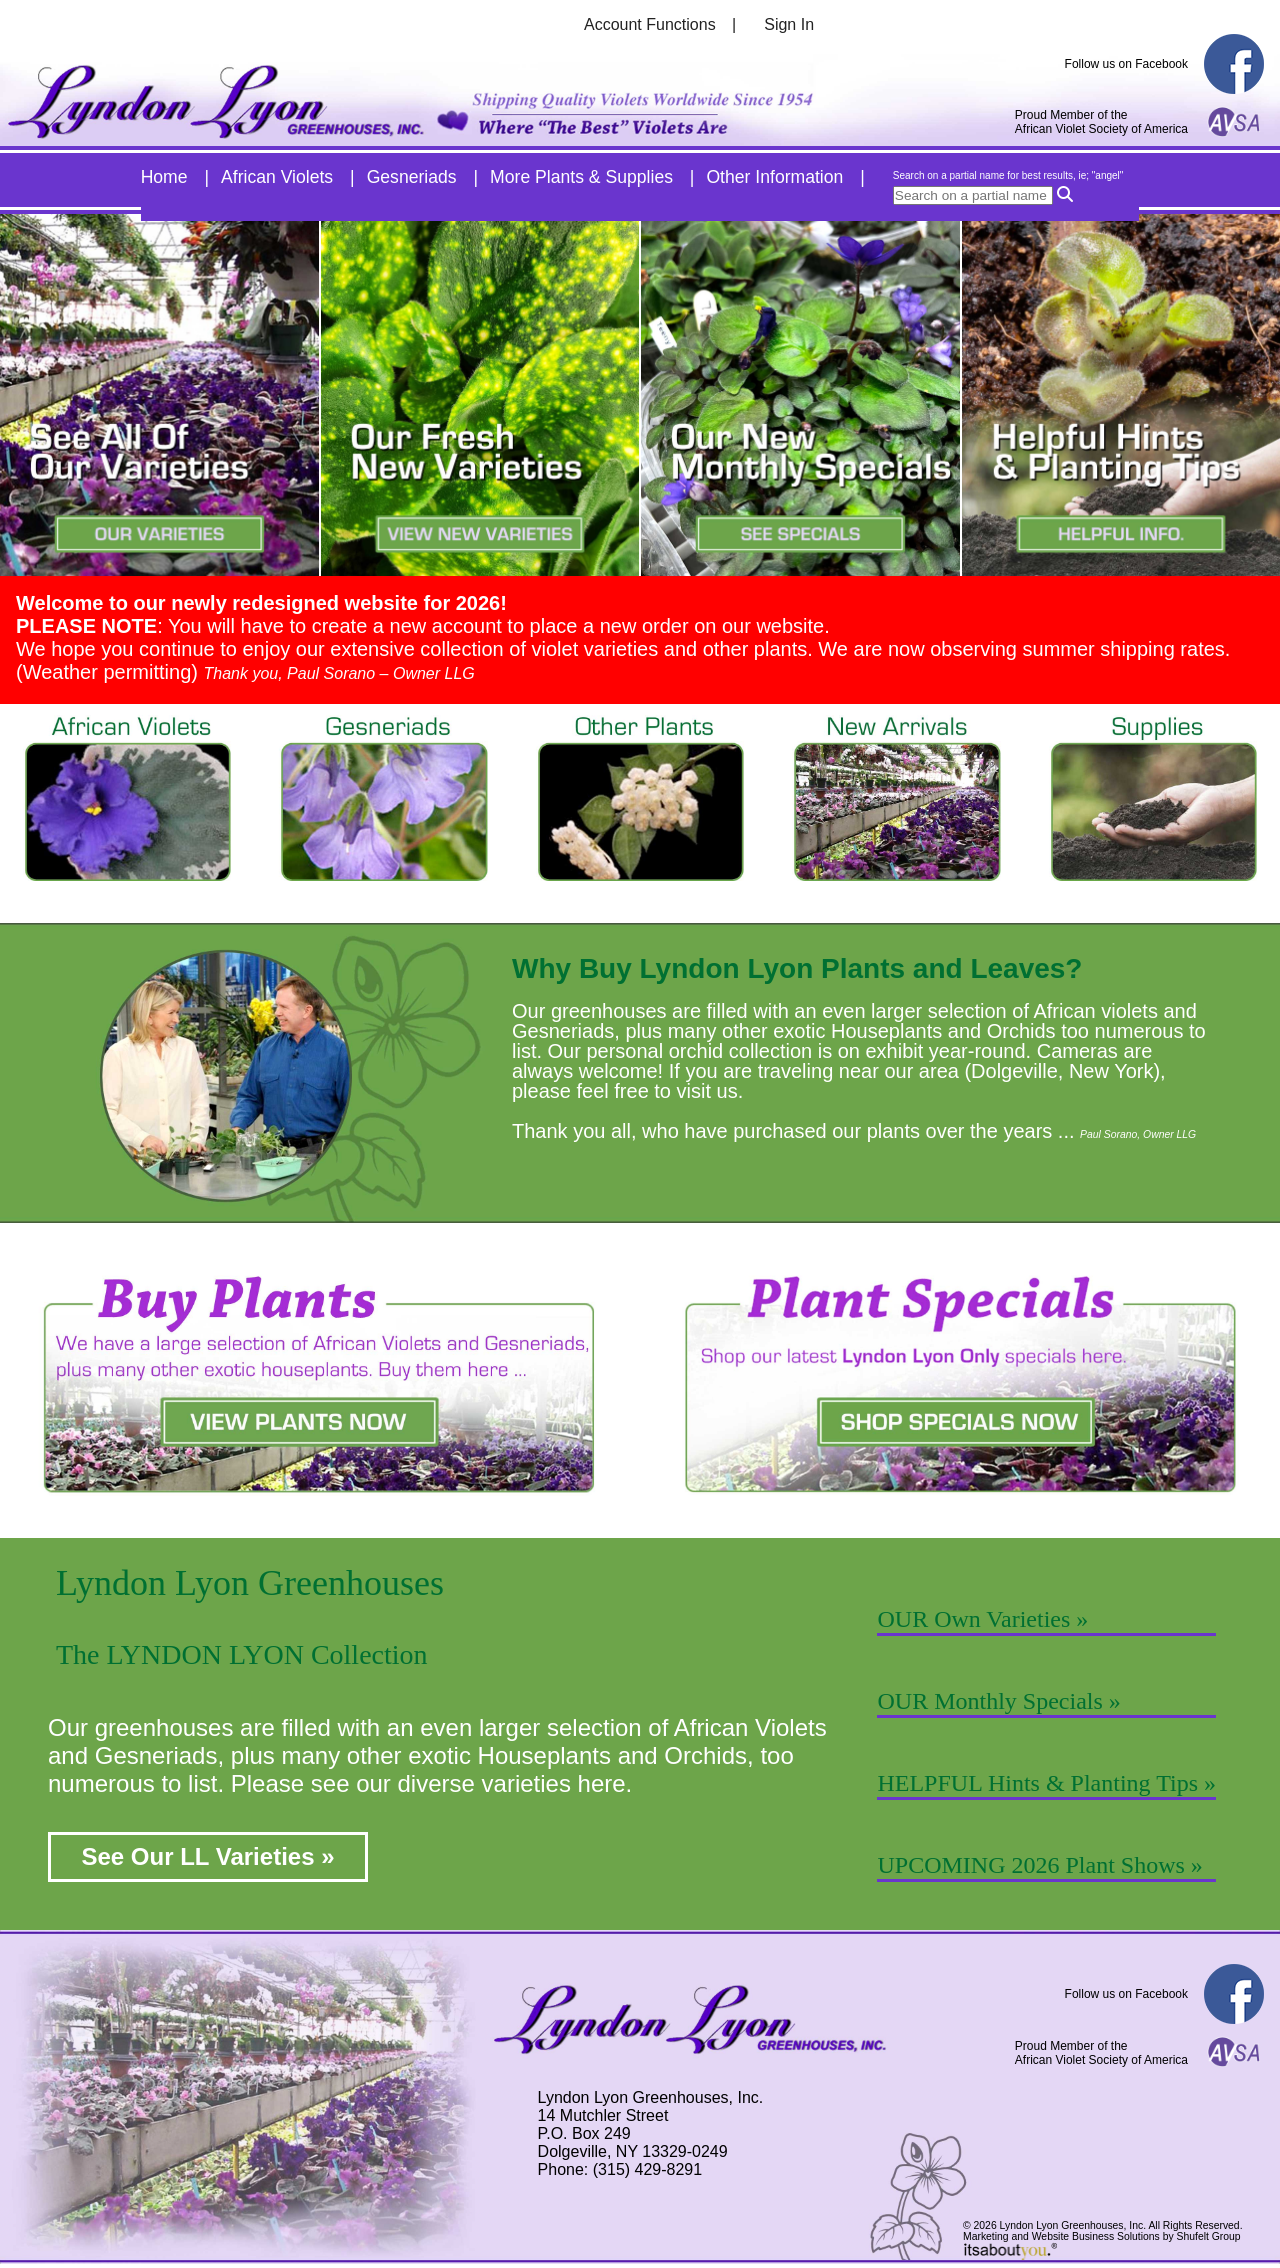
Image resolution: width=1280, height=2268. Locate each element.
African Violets (277, 177)
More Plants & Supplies (581, 177)
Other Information (774, 177)
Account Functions (650, 24)
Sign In (789, 24)
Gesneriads (412, 177)
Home (164, 177)
